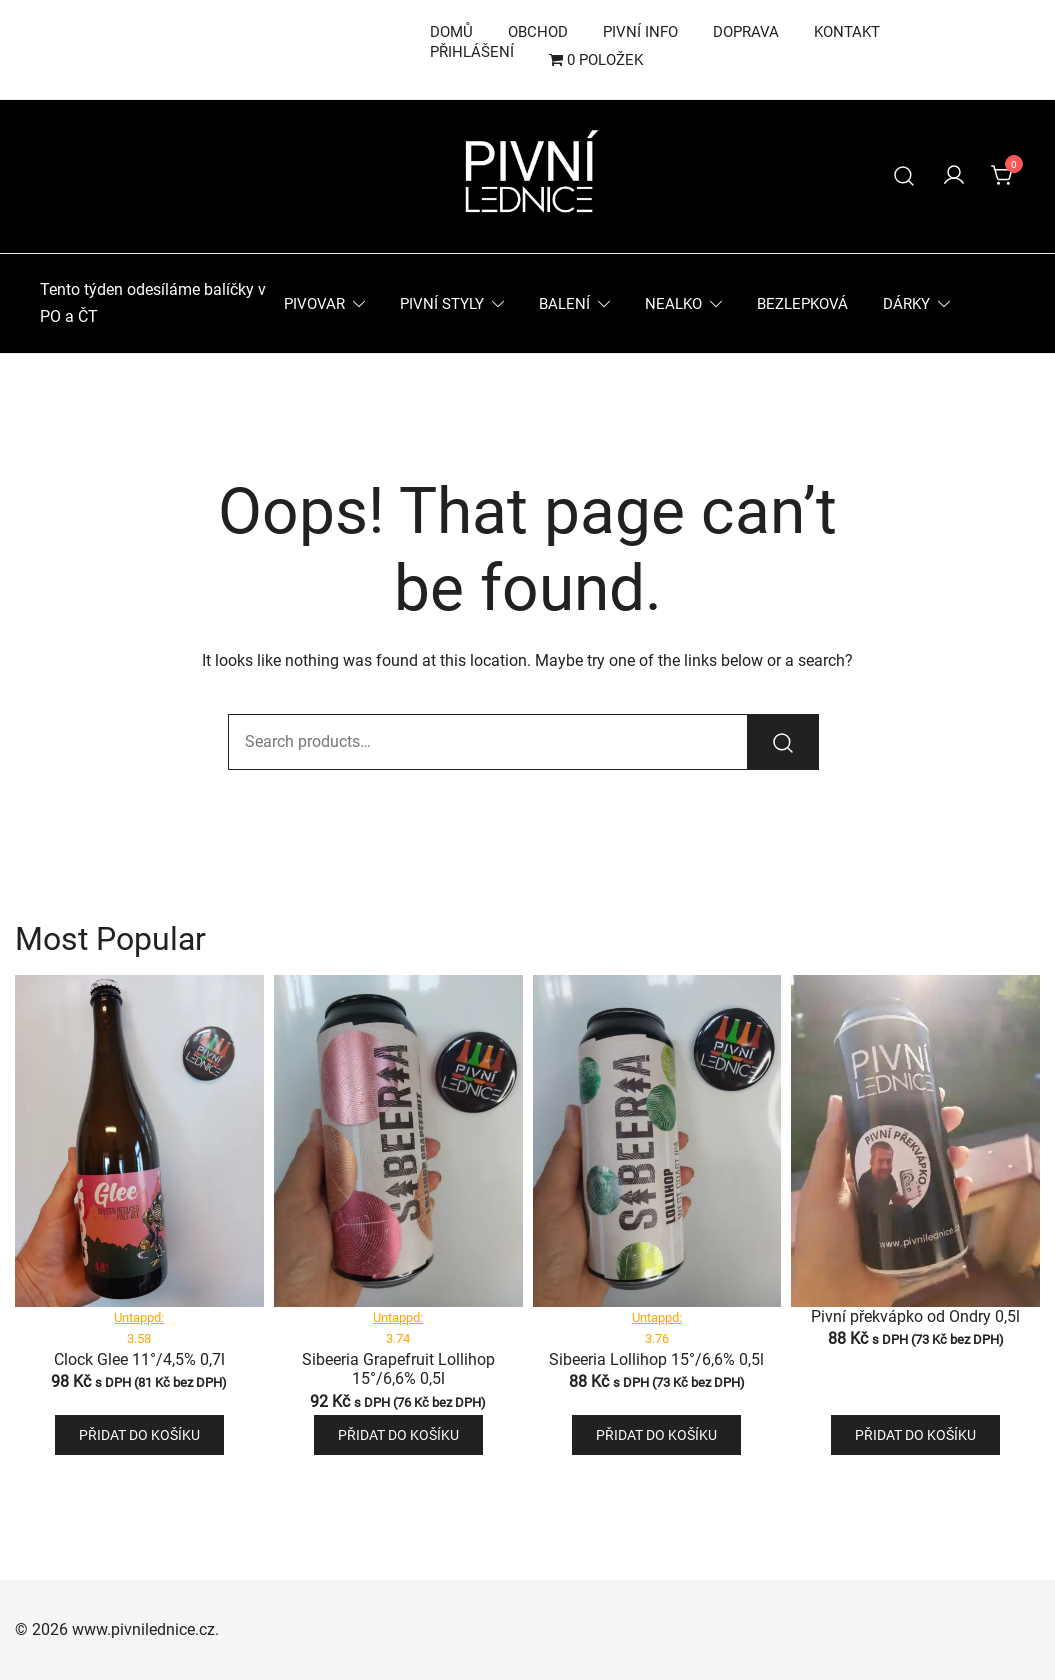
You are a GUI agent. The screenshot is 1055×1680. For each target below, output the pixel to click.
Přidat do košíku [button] (139, 1435)
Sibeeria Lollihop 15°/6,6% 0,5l (656, 1359)
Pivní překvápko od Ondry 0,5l (915, 1316)
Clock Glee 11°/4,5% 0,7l (139, 1359)
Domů (451, 32)
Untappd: (139, 1317)
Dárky (906, 304)
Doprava (746, 32)
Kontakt (847, 32)
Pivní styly (442, 304)
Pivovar (314, 304)
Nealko (673, 304)
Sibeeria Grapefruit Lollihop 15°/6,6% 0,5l (398, 1369)
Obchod (538, 32)
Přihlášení (472, 52)
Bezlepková (802, 304)
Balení (564, 304)
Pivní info (640, 32)
